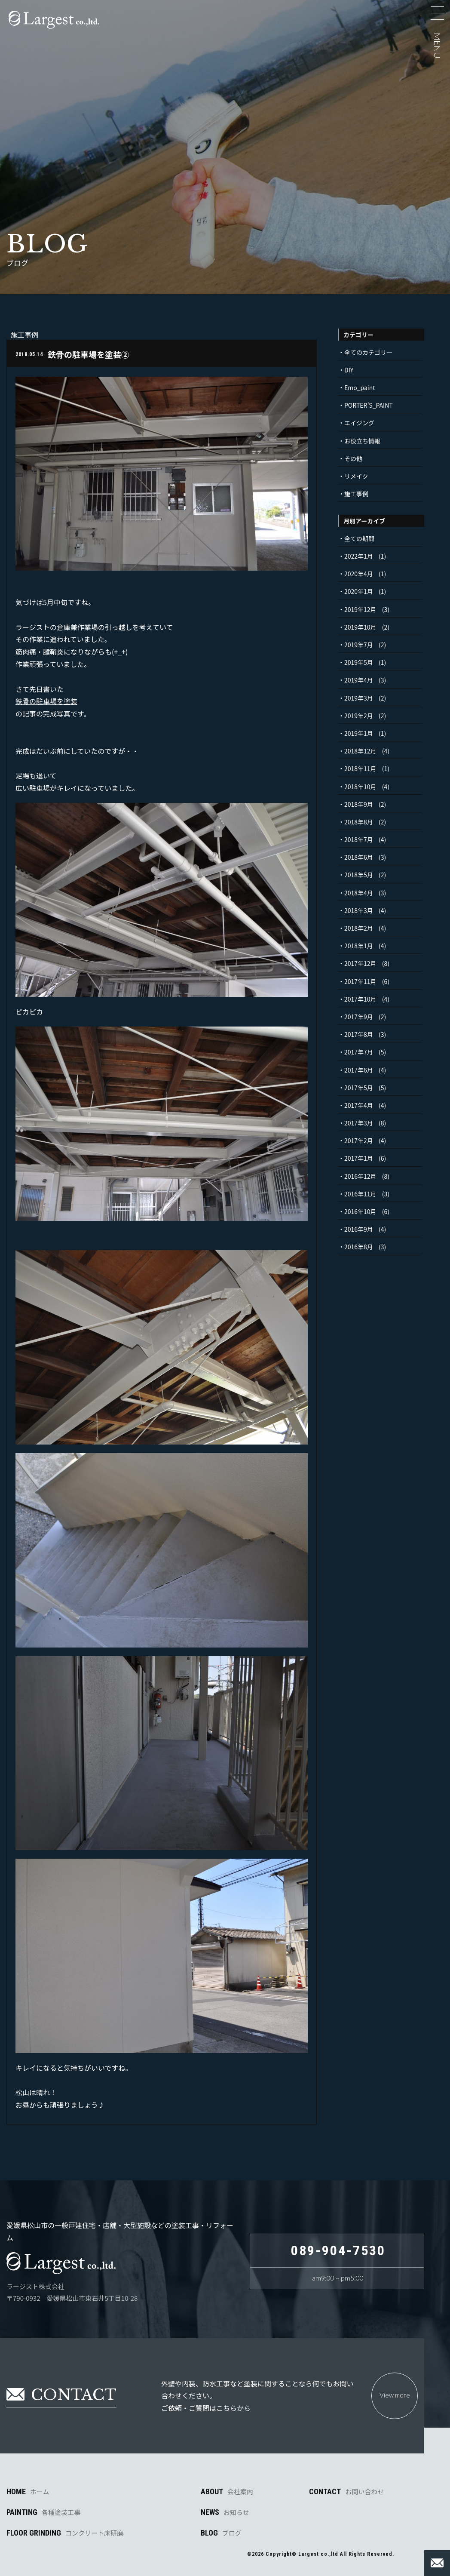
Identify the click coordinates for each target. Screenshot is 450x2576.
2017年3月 (358, 1123)
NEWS (225, 2512)
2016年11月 (360, 1194)
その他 (353, 458)
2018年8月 (358, 822)
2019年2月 (358, 715)
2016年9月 (358, 1229)
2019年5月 (358, 662)
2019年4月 (358, 680)
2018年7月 (358, 839)
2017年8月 (358, 1034)
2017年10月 (360, 999)
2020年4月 (358, 573)
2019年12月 (360, 609)
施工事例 (356, 493)
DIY (348, 370)
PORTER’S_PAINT (368, 405)
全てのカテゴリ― (368, 352)
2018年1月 (358, 945)
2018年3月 (358, 910)
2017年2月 (358, 1140)
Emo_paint (359, 387)
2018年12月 (360, 751)
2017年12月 (360, 963)
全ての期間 (359, 538)
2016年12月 (360, 1176)
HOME (27, 2492)
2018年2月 (358, 928)
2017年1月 (358, 1158)
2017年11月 (360, 981)
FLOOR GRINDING (64, 2533)
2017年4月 (358, 1105)
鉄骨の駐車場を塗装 (46, 701)
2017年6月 (358, 1070)
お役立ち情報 (362, 441)
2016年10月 (360, 1211)
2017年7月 (358, 1052)
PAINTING (43, 2512)
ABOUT (227, 2492)
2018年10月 (360, 786)
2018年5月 (358, 874)
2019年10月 (360, 627)
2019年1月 (358, 733)
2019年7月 (358, 644)
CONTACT (346, 2492)
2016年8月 (358, 1246)
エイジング (359, 422)
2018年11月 (360, 768)
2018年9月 (358, 804)
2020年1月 (358, 591)
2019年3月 (358, 698)
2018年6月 (358, 857)
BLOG (221, 2533)
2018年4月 (358, 892)
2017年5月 (358, 1087)
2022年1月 (358, 556)
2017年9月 (358, 1016)
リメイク (356, 476)
